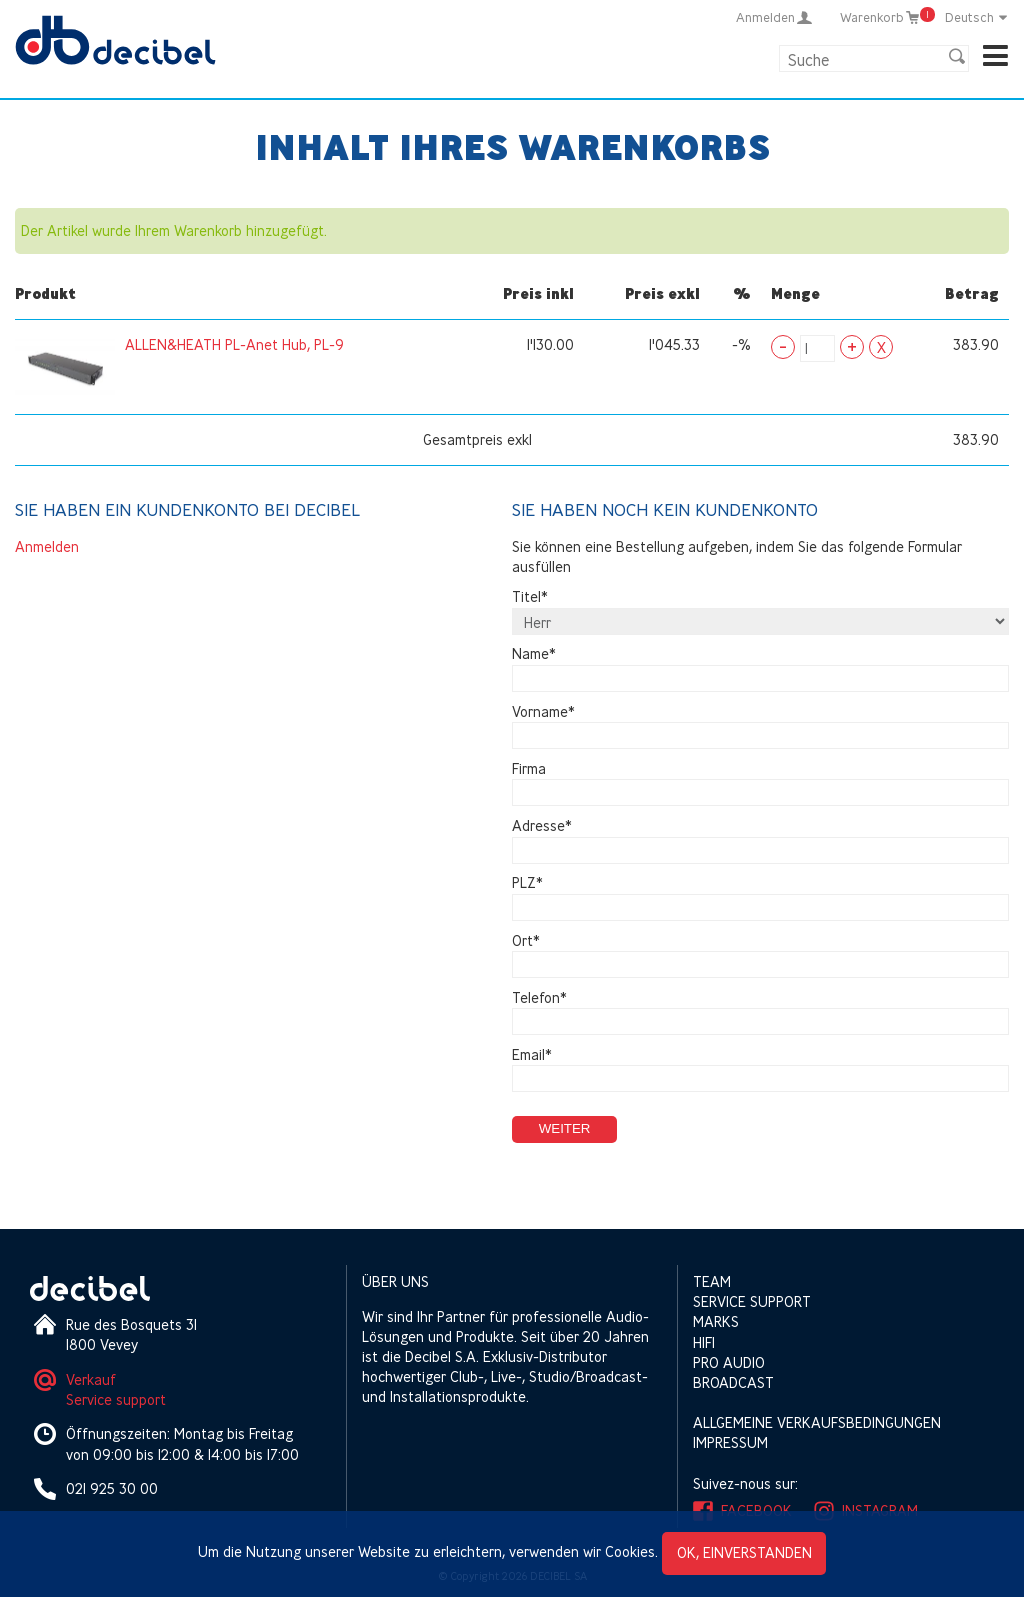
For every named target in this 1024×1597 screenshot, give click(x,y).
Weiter (565, 1128)
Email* (532, 1054)
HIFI (704, 1342)
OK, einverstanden (744, 1552)
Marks (716, 1321)
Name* (534, 654)
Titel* (530, 596)
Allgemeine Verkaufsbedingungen (817, 1422)
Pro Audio (729, 1362)
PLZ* (527, 883)
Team (712, 1281)
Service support (116, 1399)
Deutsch (977, 17)
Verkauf (91, 1379)
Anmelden (47, 546)
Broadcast (733, 1382)
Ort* (526, 940)
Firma (529, 768)
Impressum (730, 1442)
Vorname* (543, 711)
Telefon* (539, 997)
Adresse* (542, 825)
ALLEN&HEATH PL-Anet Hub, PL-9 (234, 344)
